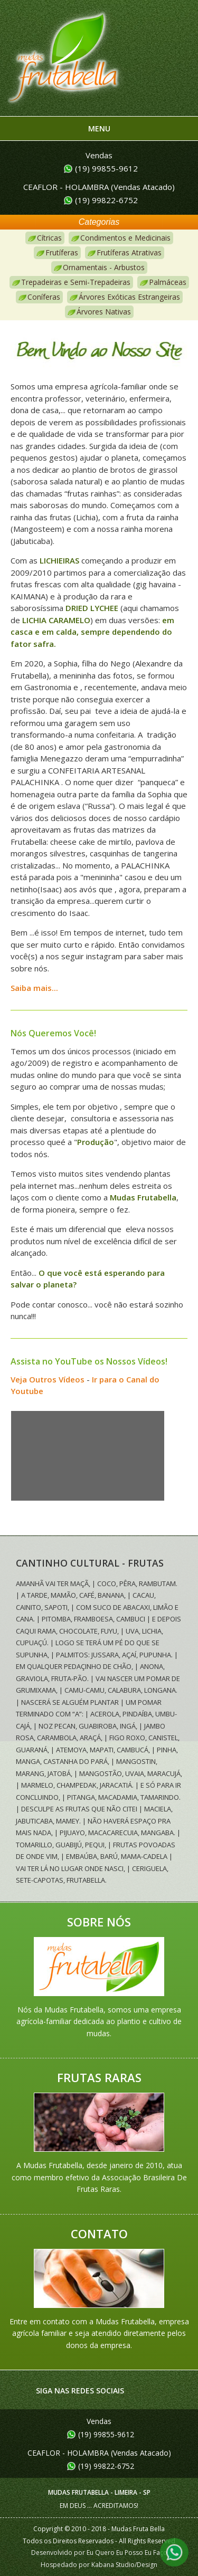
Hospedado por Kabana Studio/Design (99, 2564)
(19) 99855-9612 (106, 168)
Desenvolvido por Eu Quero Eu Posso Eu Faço (99, 2552)
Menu (99, 128)
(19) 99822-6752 (106, 200)
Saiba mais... (34, 987)
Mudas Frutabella (63, 65)
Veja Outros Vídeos (47, 1379)
